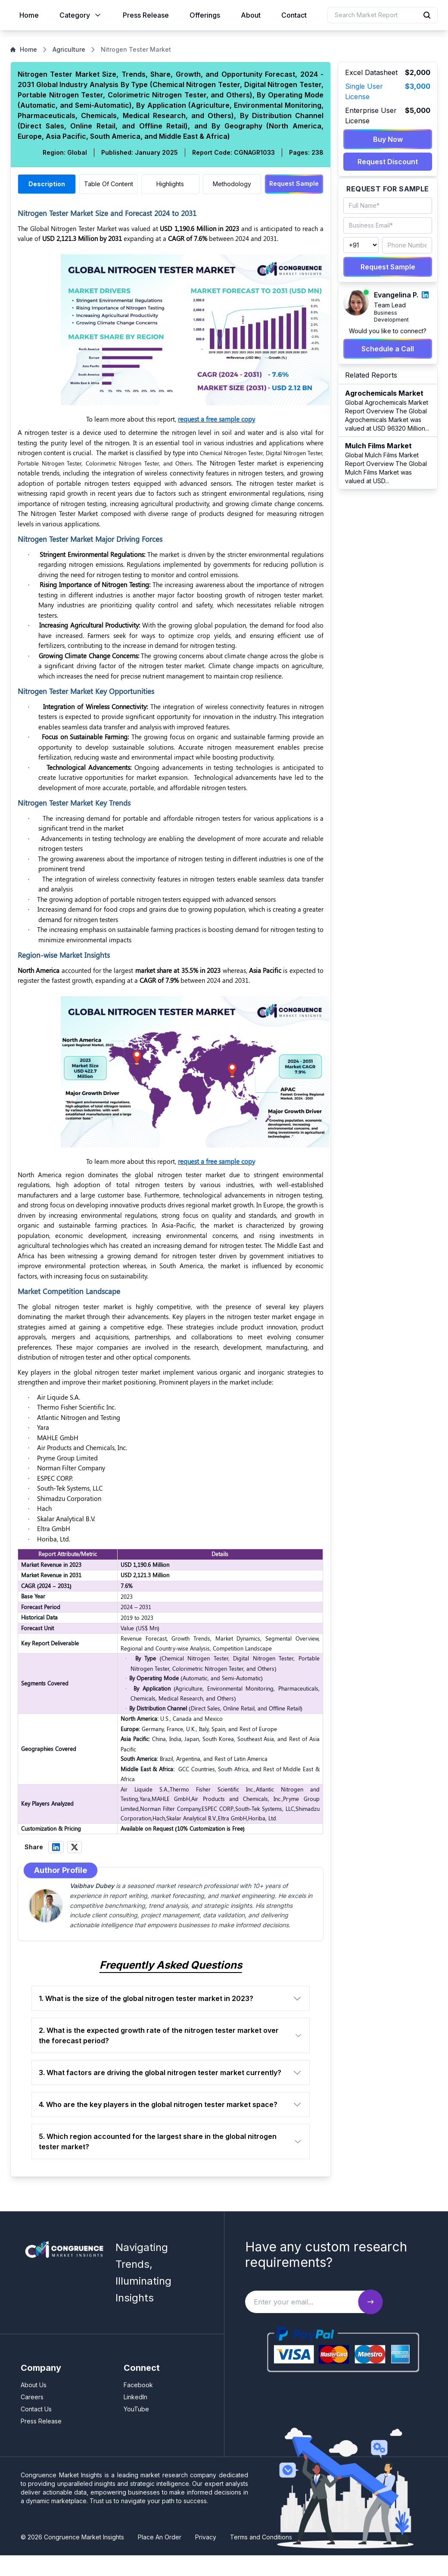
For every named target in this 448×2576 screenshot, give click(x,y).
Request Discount (388, 161)
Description (46, 184)
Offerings (205, 15)
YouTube (136, 2409)
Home (29, 15)
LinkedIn (135, 2397)
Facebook (138, 2384)
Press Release (146, 15)
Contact (294, 15)
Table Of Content (108, 184)
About (251, 15)
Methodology (232, 184)
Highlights (170, 184)
